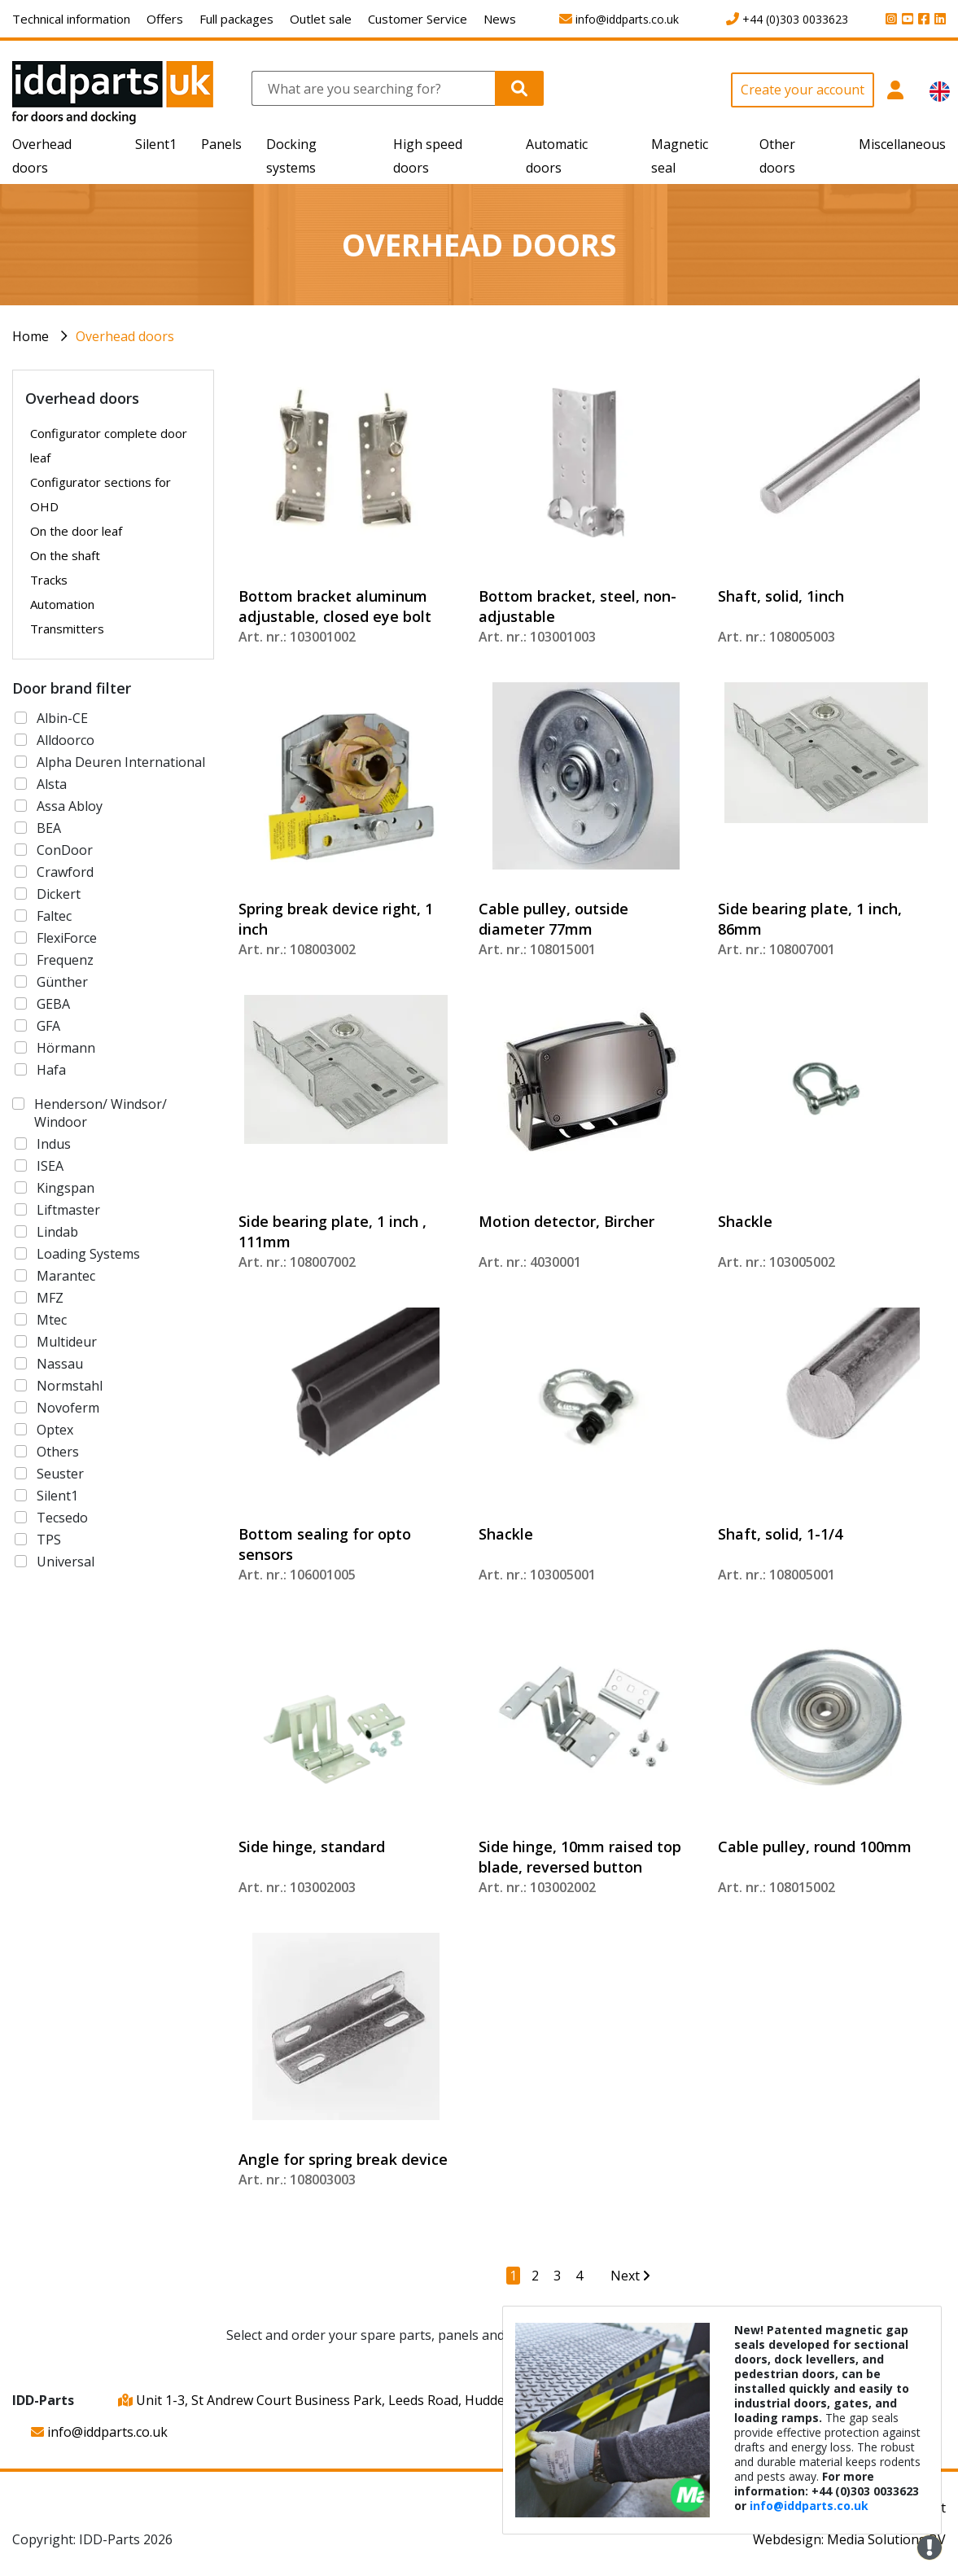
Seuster (60, 1474)
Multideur (67, 1342)
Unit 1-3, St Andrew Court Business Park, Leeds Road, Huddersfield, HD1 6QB (361, 2400)
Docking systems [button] (291, 156)
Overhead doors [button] (42, 156)
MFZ (50, 1298)
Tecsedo (62, 1518)
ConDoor (65, 850)
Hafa (51, 1070)
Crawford (65, 872)
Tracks (49, 580)
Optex (55, 1430)
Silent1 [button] (156, 144)
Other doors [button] (777, 156)
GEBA (53, 1004)
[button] (895, 98)
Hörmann (66, 1048)
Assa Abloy (70, 806)
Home (30, 336)
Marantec (66, 1276)
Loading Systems (88, 1254)
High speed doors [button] (427, 156)
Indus (54, 1144)
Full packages (236, 19)
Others (58, 1452)
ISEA (50, 1166)
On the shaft (65, 555)
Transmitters (67, 628)
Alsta (52, 784)
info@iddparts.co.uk (99, 2432)
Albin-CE (62, 718)
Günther (62, 982)
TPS (49, 1540)
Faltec (54, 916)
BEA (49, 828)
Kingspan (65, 1188)
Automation (62, 604)
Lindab (57, 1232)
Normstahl (70, 1386)
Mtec (52, 1320)
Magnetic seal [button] (679, 156)
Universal (65, 1562)
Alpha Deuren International (121, 762)
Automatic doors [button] (557, 156)
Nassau (60, 1364)
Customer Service (417, 19)
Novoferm (68, 1408)
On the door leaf (76, 531)
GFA (48, 1026)
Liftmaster (68, 1210)
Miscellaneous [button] (902, 144)
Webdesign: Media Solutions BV (849, 2539)
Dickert (59, 894)
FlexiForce (67, 938)
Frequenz (65, 960)
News (499, 19)
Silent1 (57, 1496)
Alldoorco (65, 740)
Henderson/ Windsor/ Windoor (100, 1113)
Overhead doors (125, 336)
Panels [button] (221, 144)
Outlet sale (321, 19)
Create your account (802, 90)
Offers (165, 19)
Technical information (71, 19)
